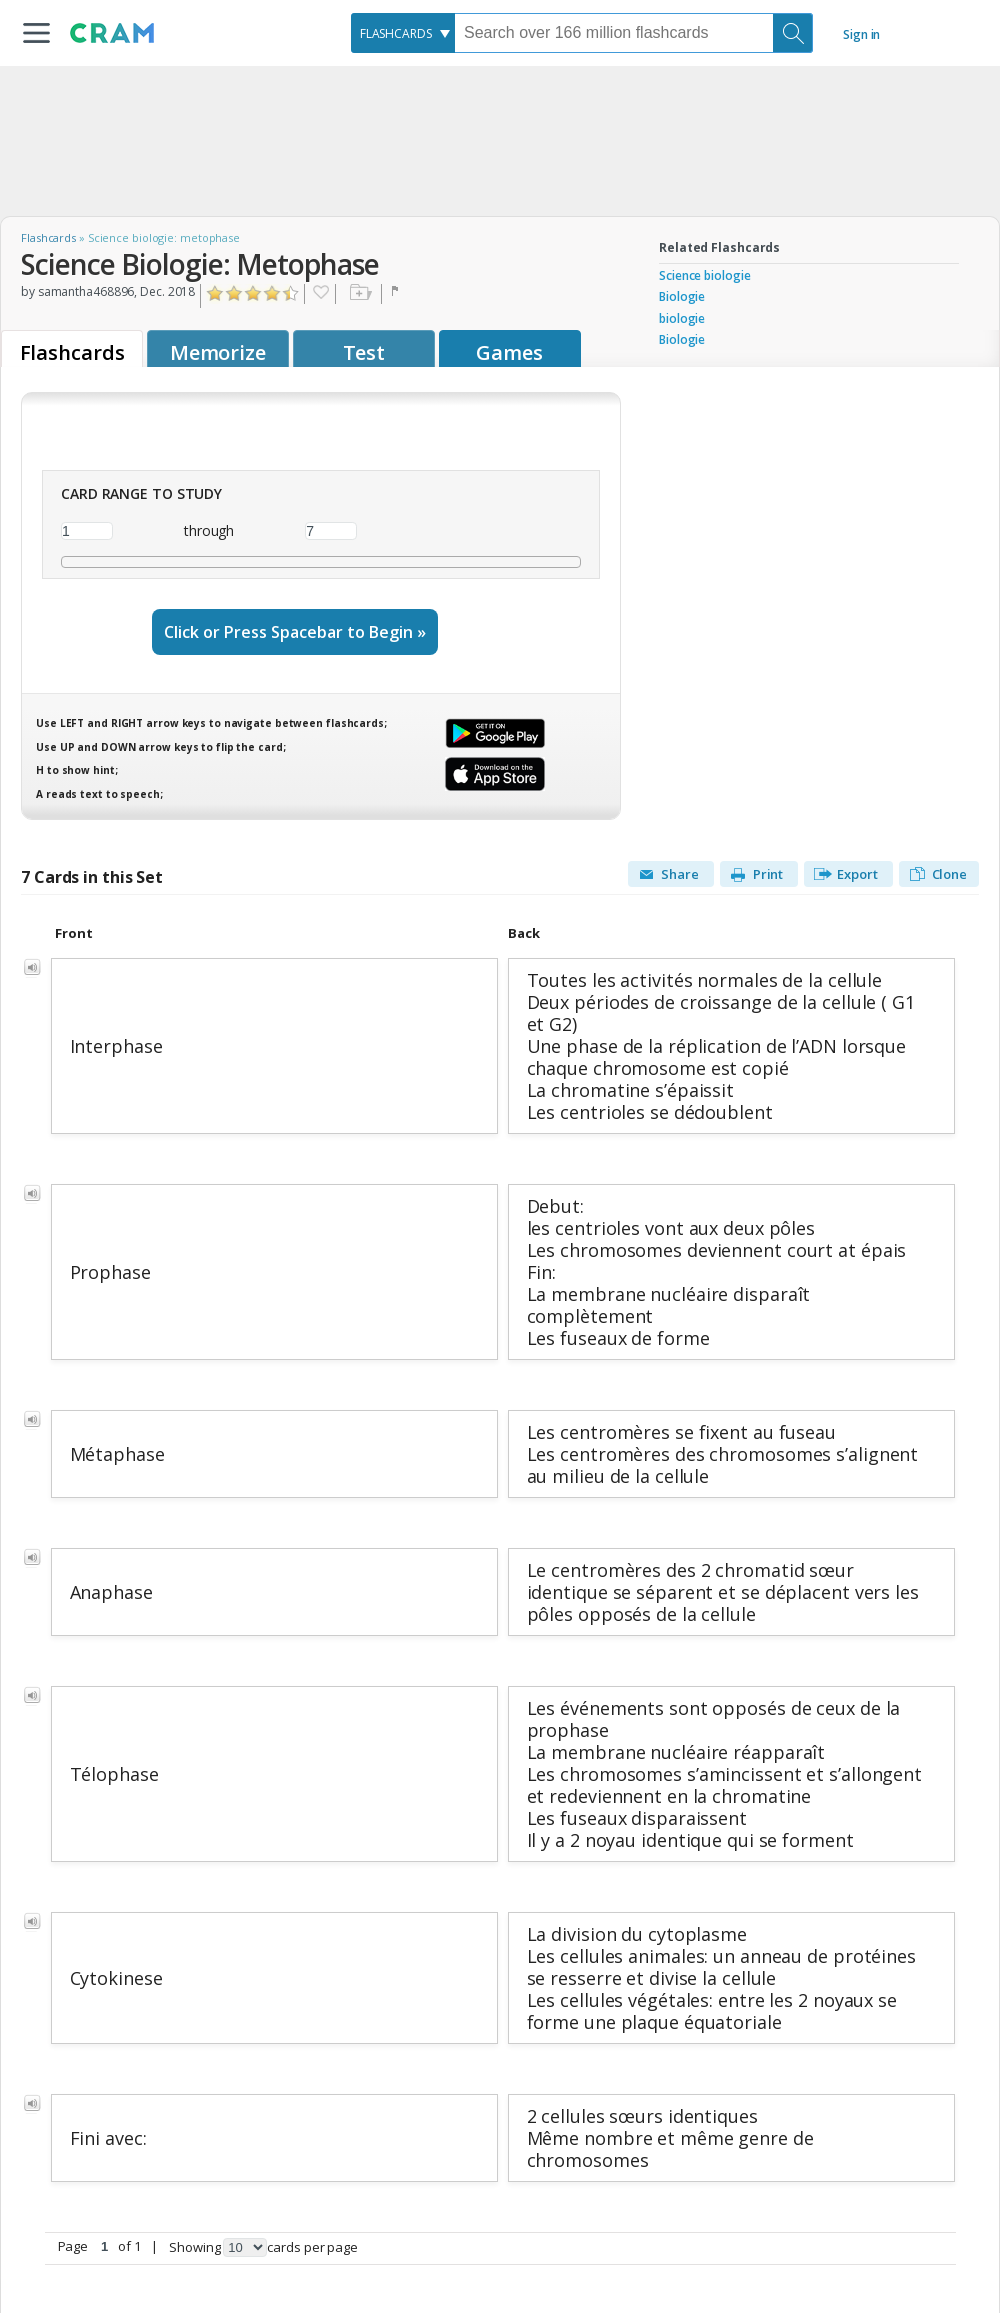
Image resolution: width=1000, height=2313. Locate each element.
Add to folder (358, 294)
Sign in (861, 34)
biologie (682, 318)
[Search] (793, 33)
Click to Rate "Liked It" (253, 293)
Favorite (320, 294)
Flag (397, 294)
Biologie (682, 296)
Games (509, 352)
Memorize (218, 352)
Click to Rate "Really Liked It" (272, 293)
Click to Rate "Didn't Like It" (234, 293)
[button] (36, 33)
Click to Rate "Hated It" (215, 293)
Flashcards (48, 237)
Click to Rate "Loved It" (291, 293)
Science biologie (704, 275)
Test (364, 352)
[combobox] (403, 33)
